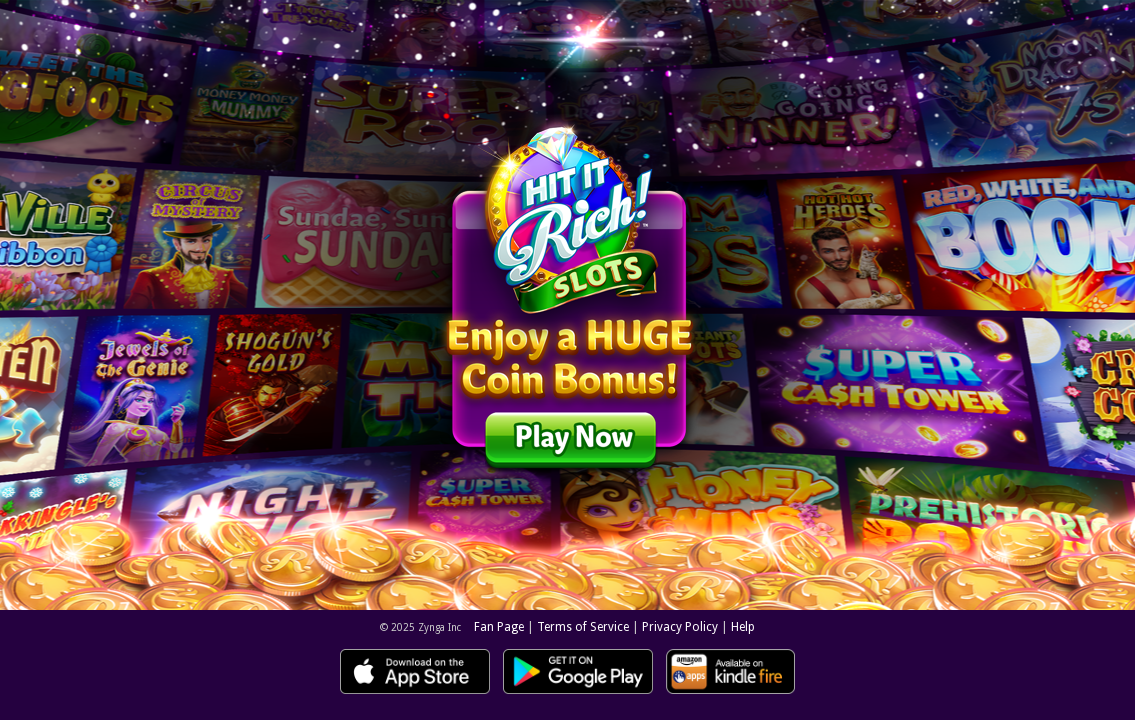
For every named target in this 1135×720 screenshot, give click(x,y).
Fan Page (499, 627)
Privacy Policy (680, 627)
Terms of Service (583, 627)
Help (743, 627)
